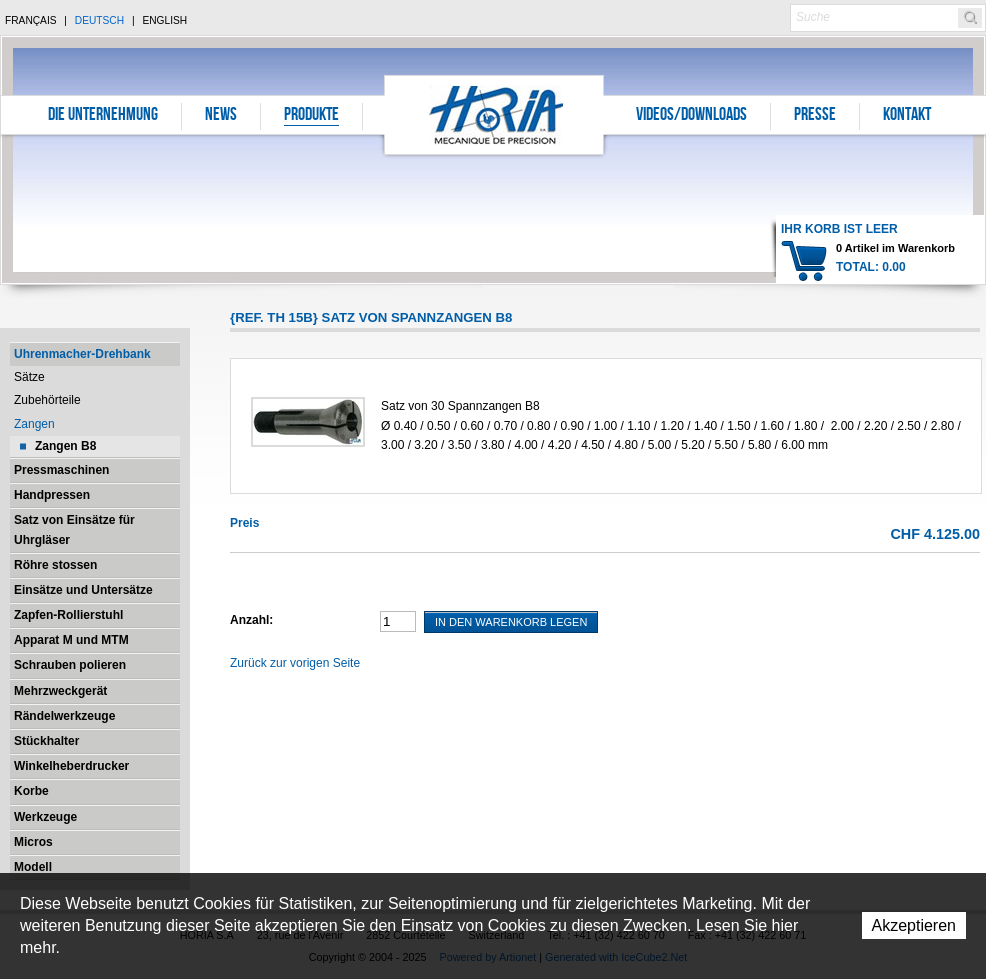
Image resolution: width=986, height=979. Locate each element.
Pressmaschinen (61, 470)
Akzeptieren (914, 925)
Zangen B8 (65, 446)
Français (31, 20)
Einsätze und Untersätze (83, 590)
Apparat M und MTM (71, 640)
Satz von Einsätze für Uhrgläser (74, 529)
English (164, 20)
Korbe (31, 791)
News (221, 116)
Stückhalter (46, 741)
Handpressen (52, 495)
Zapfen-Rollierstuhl (68, 615)
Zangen (34, 424)
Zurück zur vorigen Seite (295, 663)
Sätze (29, 377)
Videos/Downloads (691, 116)
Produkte (311, 116)
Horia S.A (494, 114)
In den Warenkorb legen (511, 622)
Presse (815, 116)
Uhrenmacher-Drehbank (82, 354)
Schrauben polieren (70, 665)
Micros (33, 842)
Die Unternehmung (103, 116)
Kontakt (907, 116)
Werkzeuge (45, 817)
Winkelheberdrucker (71, 766)
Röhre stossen (55, 565)
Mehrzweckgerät (60, 691)
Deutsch (99, 20)
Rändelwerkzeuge (64, 716)
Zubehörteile (47, 400)
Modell (33, 867)
